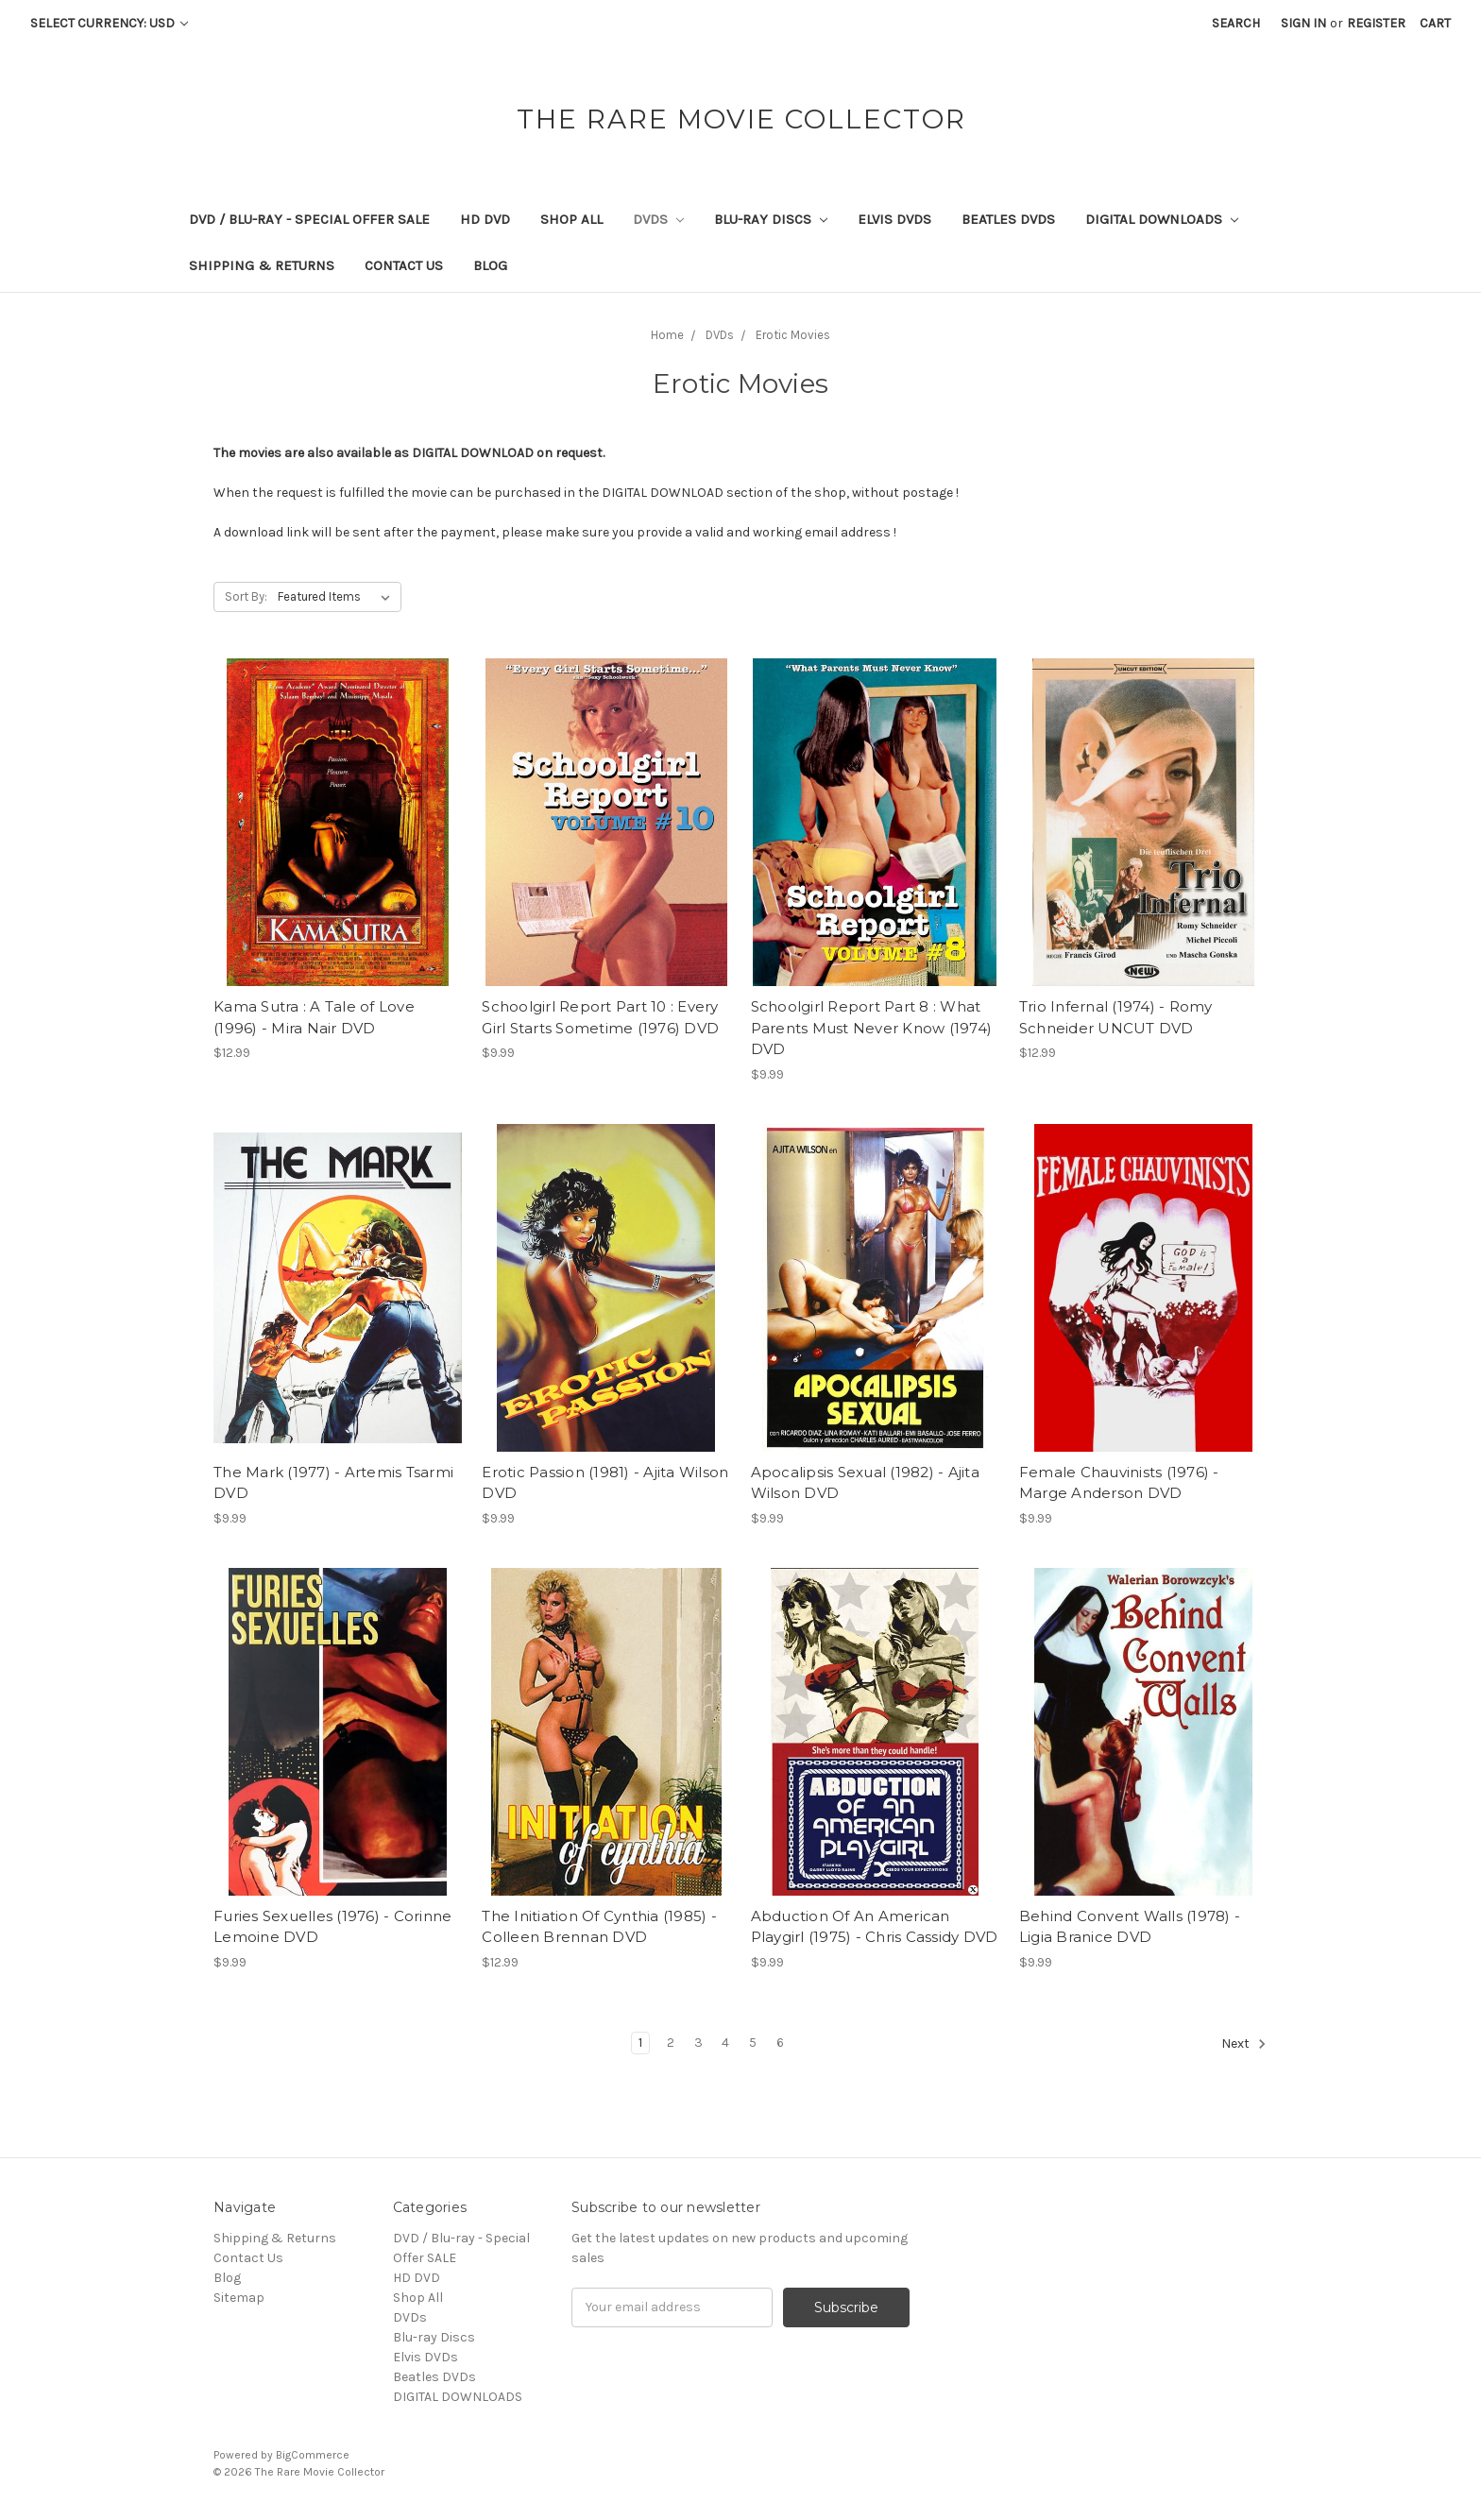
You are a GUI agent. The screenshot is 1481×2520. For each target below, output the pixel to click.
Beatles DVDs (1008, 219)
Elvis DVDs (894, 219)
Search (1236, 23)
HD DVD (485, 219)
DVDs (658, 219)
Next (1244, 2044)
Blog (490, 265)
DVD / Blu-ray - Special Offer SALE (309, 219)
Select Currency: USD (109, 23)
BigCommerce (312, 2454)
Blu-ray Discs (770, 219)
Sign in (1303, 23)
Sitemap (238, 2298)
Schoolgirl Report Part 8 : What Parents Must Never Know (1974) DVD (872, 1027)
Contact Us (404, 265)
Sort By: (246, 596)
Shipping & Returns (261, 265)
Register (1376, 23)
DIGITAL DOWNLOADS (1161, 219)
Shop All (571, 219)
